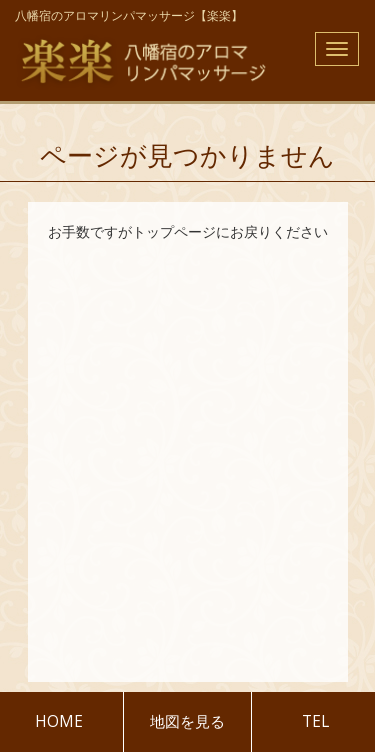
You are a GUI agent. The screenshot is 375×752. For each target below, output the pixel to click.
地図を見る (187, 721)
